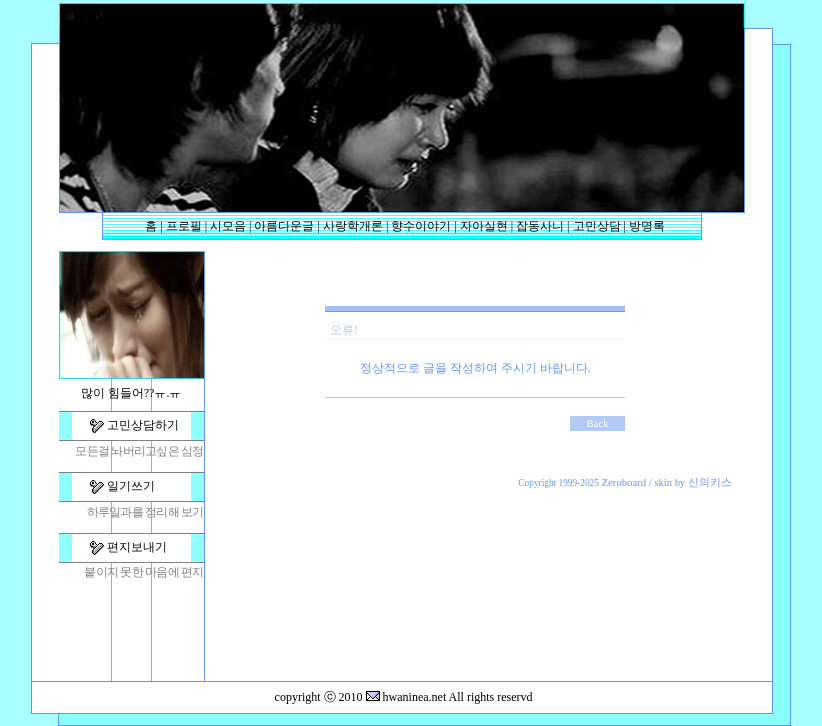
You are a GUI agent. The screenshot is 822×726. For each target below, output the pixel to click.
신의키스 (710, 482)
